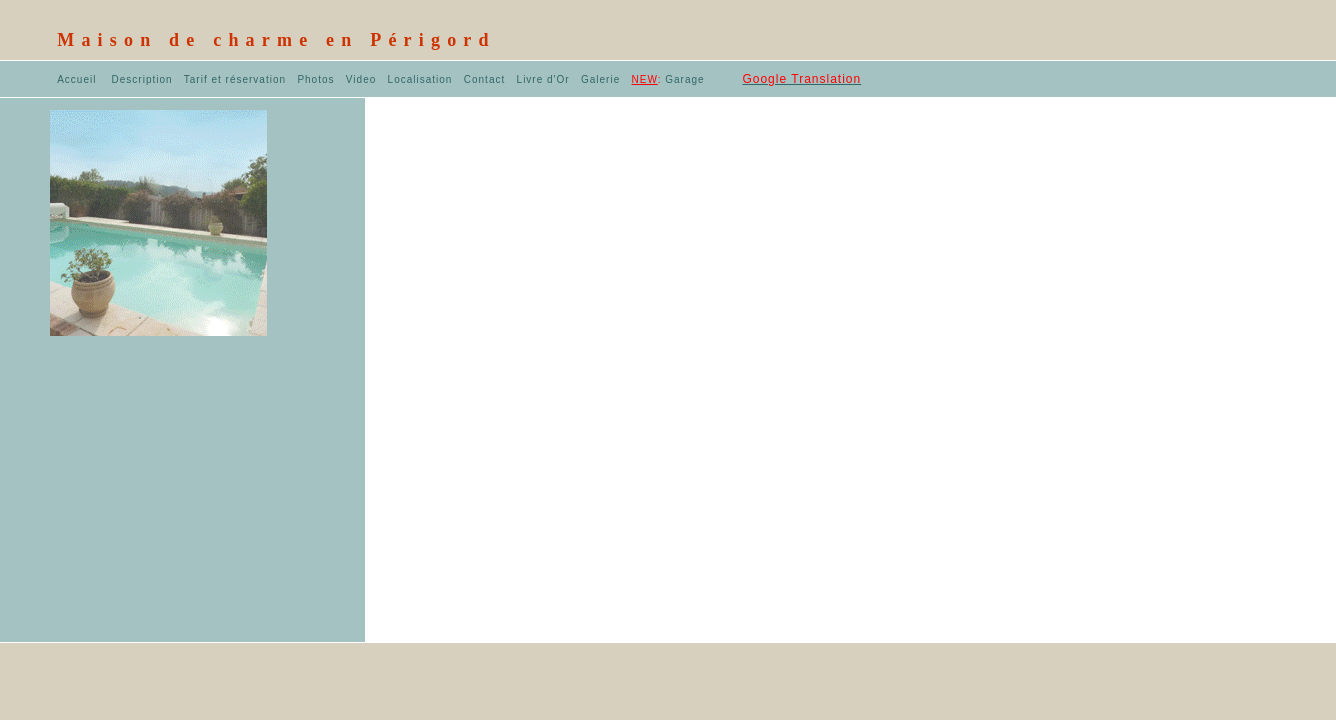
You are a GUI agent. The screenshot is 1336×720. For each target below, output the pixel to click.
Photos (315, 79)
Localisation (420, 79)
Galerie (600, 79)
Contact (486, 79)
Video (361, 79)
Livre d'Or (543, 79)
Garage (668, 79)
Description (142, 79)
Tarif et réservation (235, 79)
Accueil (76, 79)
